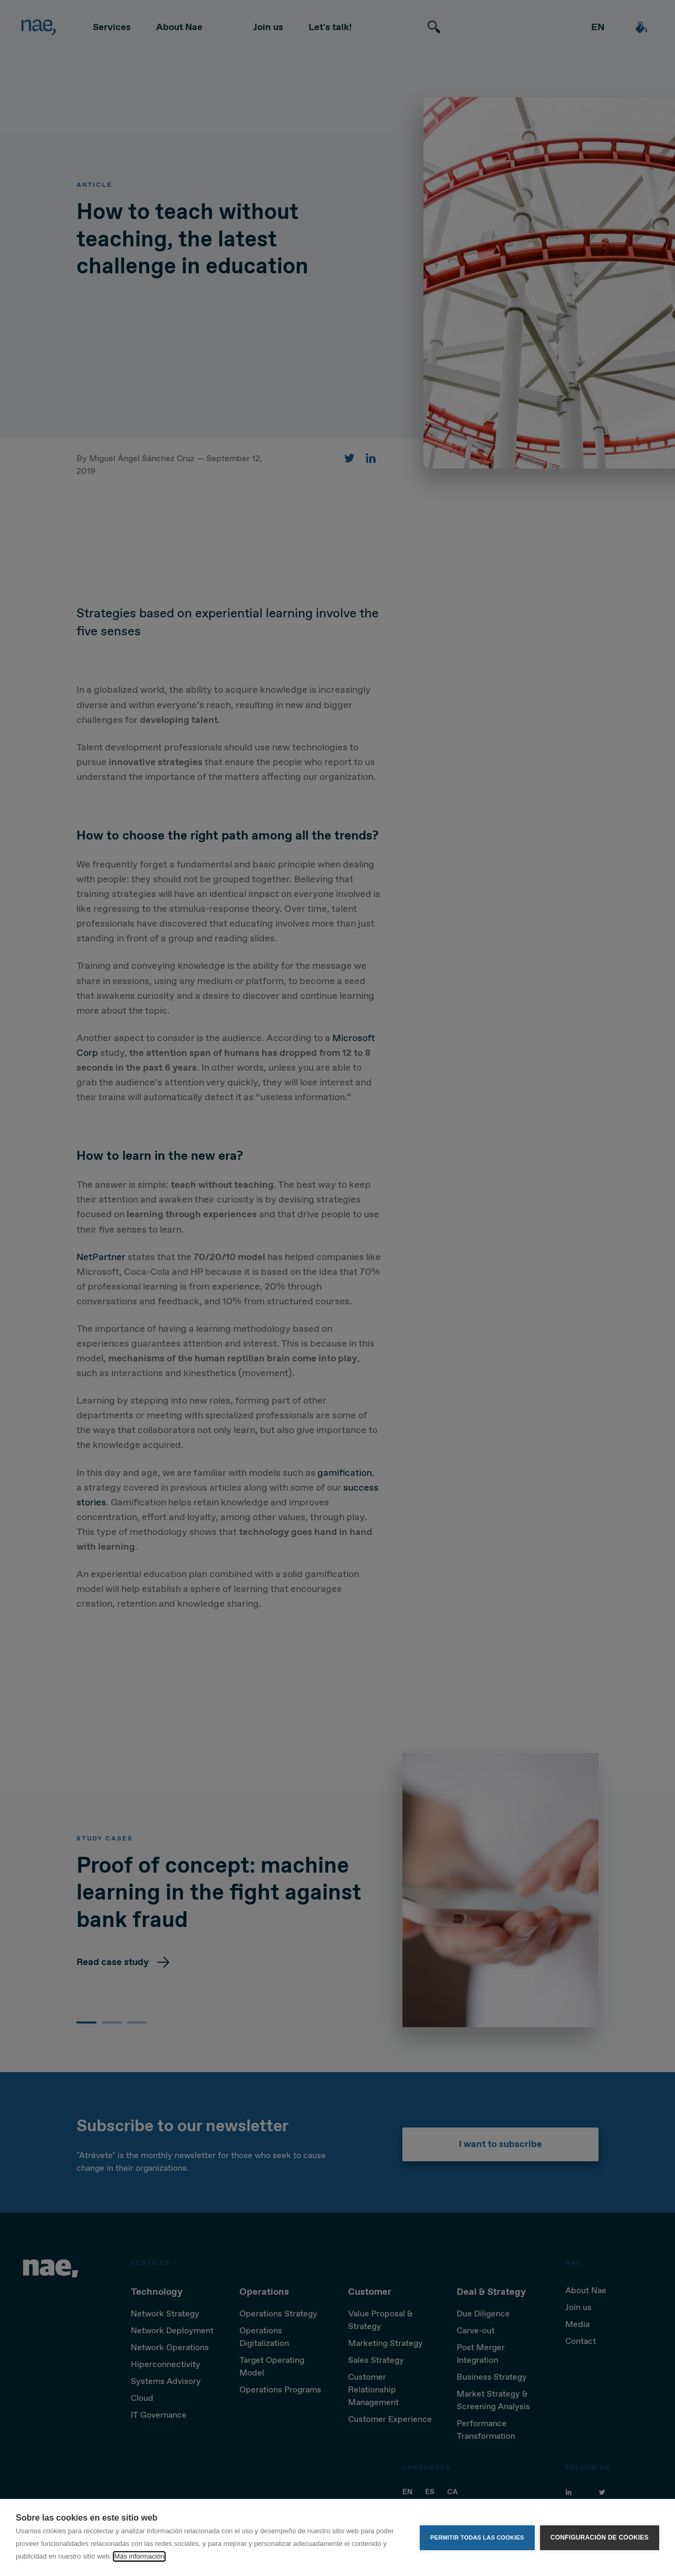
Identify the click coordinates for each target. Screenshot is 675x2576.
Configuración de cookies (600, 2537)
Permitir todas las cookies (477, 2537)
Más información (139, 2556)
